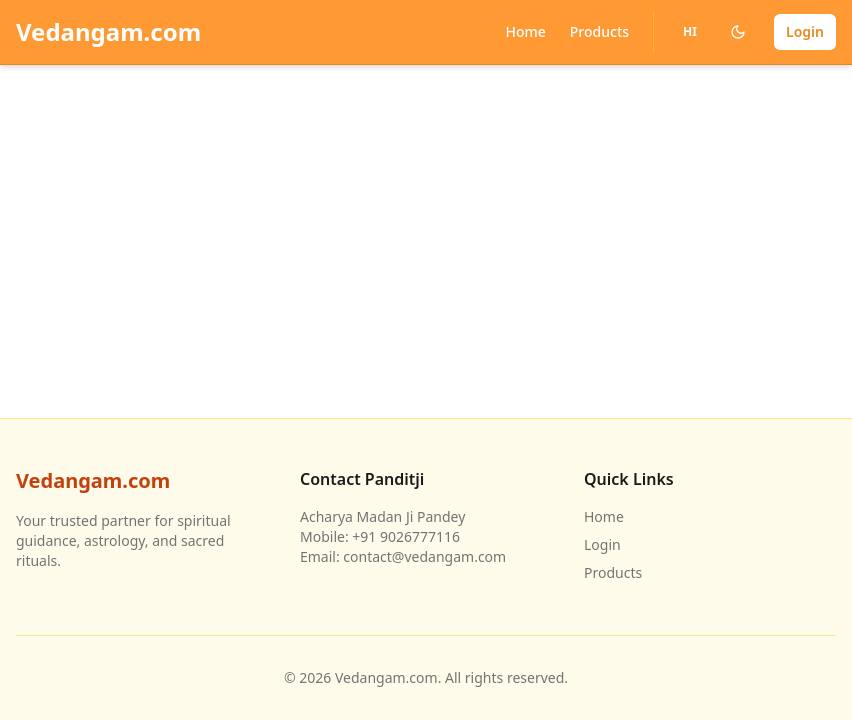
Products (599, 31)
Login (805, 31)
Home (525, 31)
